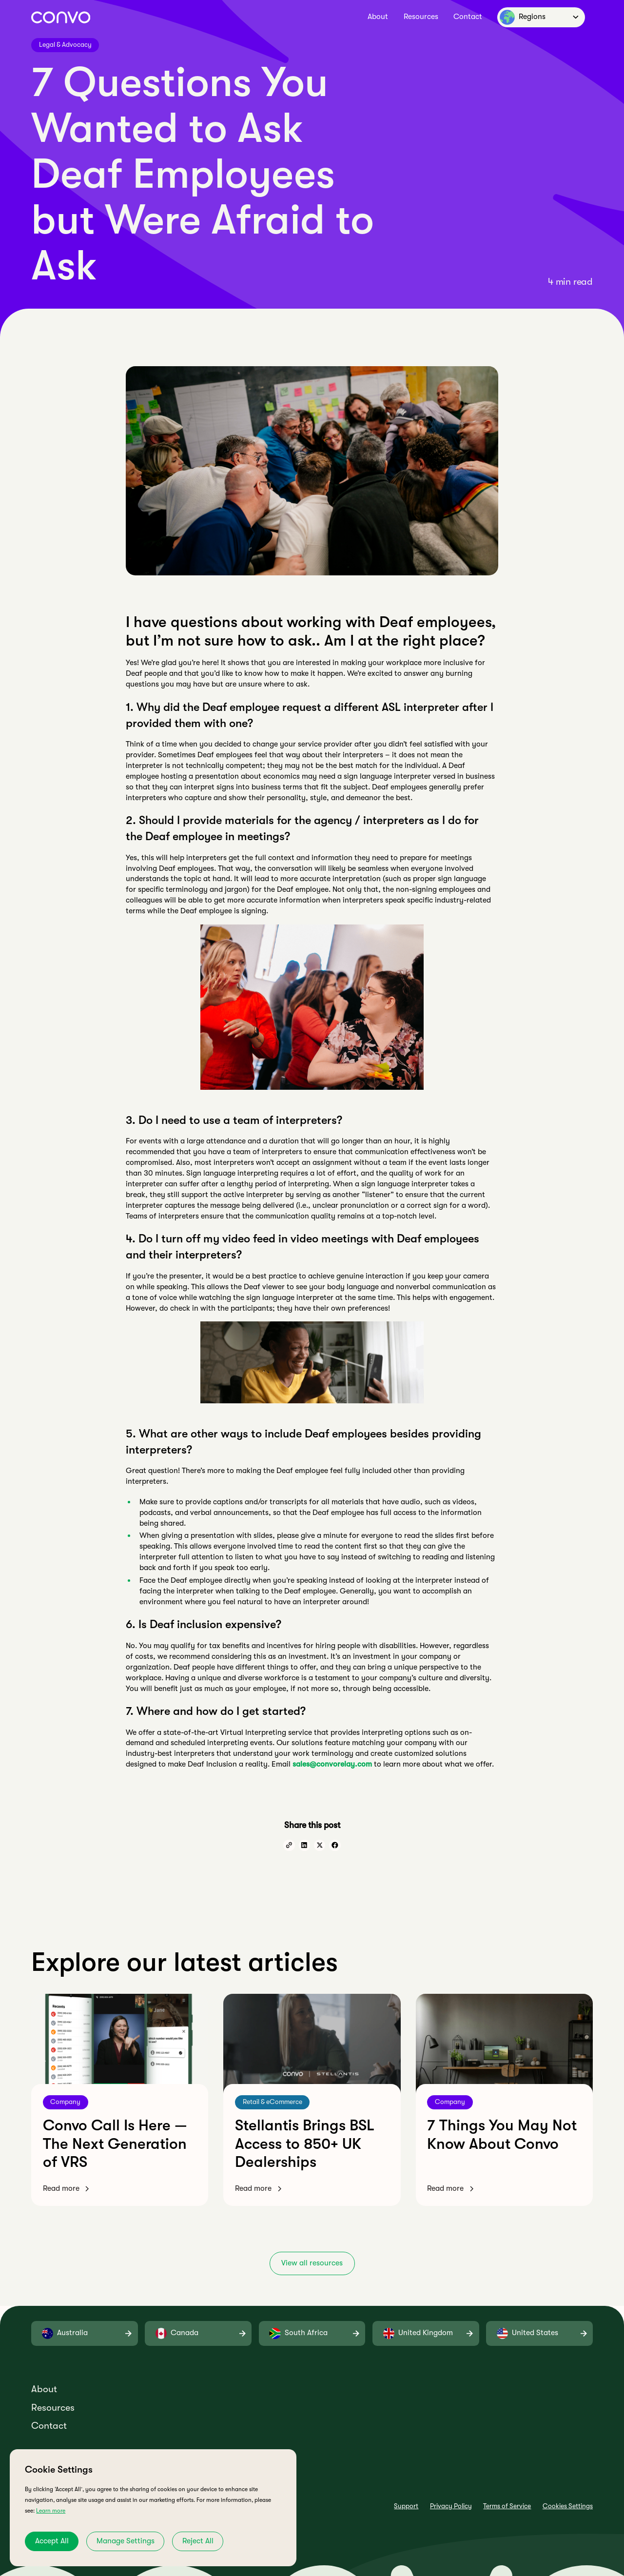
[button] (541, 17)
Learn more (50, 2510)
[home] (60, 17)
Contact (467, 16)
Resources (421, 16)
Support (406, 2506)
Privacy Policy (451, 2506)
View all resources (312, 2263)
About (378, 16)
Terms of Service (507, 2506)
